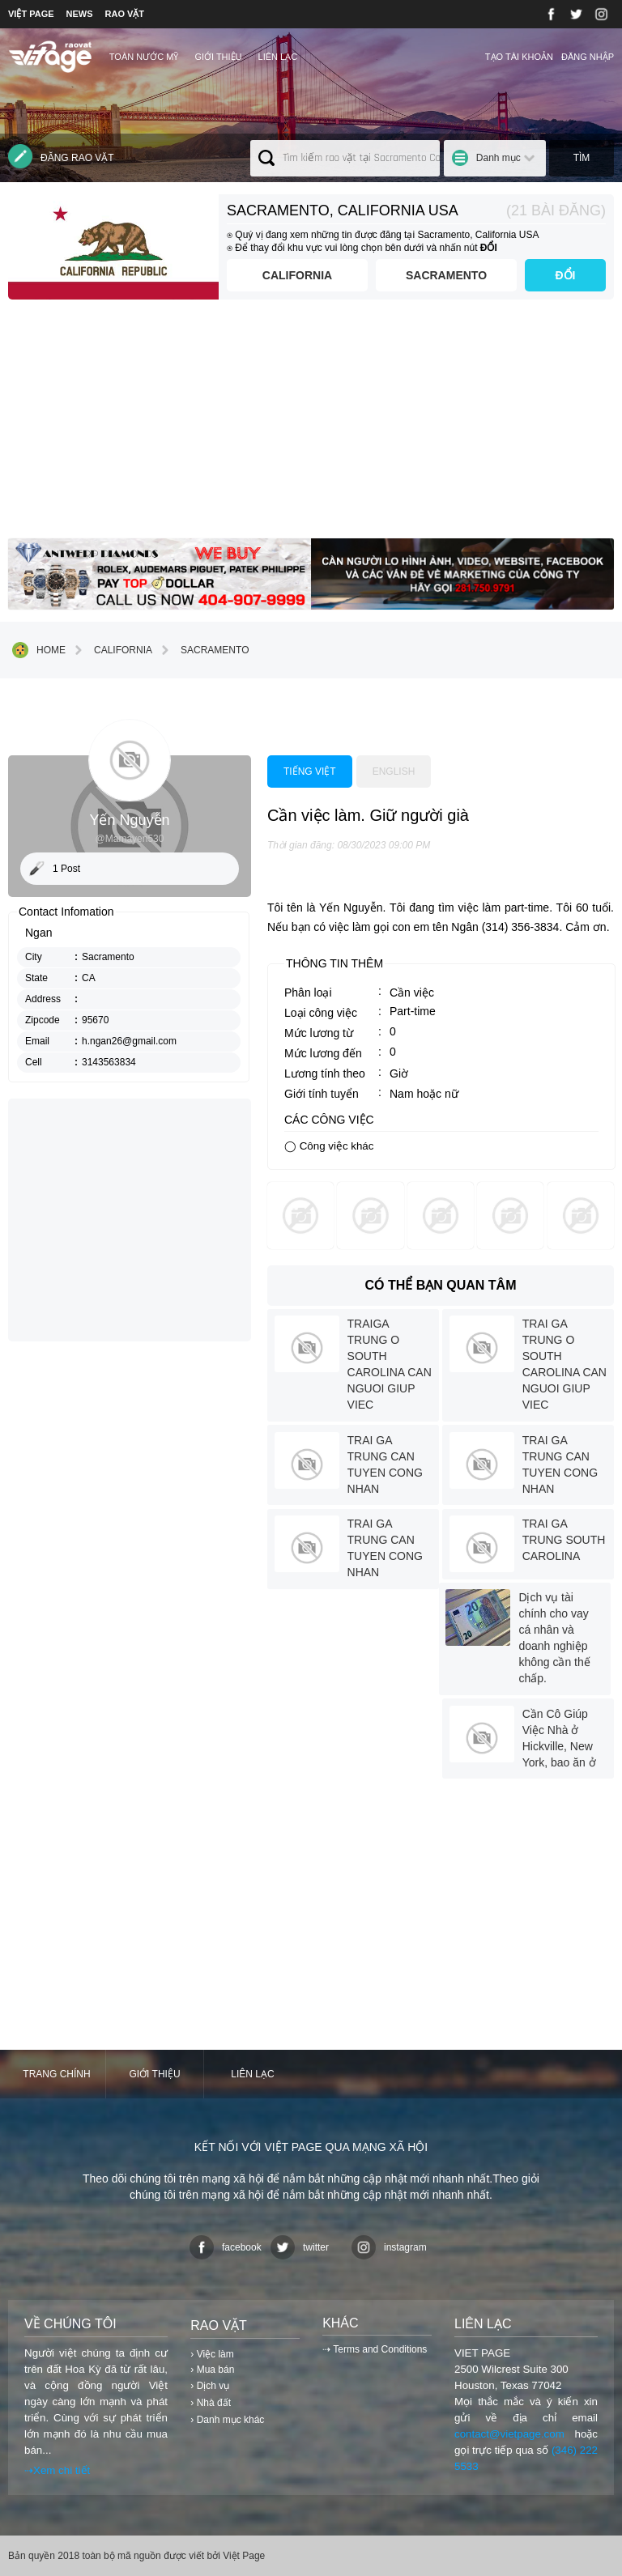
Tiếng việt (309, 771)
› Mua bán (212, 2369)
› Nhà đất (210, 2402)
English (394, 771)
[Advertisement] (311, 425)
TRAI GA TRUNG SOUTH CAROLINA (564, 1539)
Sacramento (446, 275)
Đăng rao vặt (61, 156)
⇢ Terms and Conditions (374, 2349)
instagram (389, 2247)
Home (39, 650)
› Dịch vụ (209, 2385)
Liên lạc (278, 57)
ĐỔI (566, 275)
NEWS (79, 14)
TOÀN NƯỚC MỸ (144, 57)
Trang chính (56, 2074)
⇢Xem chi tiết (57, 2470)
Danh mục (498, 158)
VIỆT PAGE (31, 14)
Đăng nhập (587, 57)
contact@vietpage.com (509, 2434)
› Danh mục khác (227, 2419)
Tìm (581, 158)
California (297, 275)
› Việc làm (211, 2354)
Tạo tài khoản (519, 57)
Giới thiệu (217, 57)
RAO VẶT (125, 14)
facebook (226, 2247)
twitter (300, 2247)
